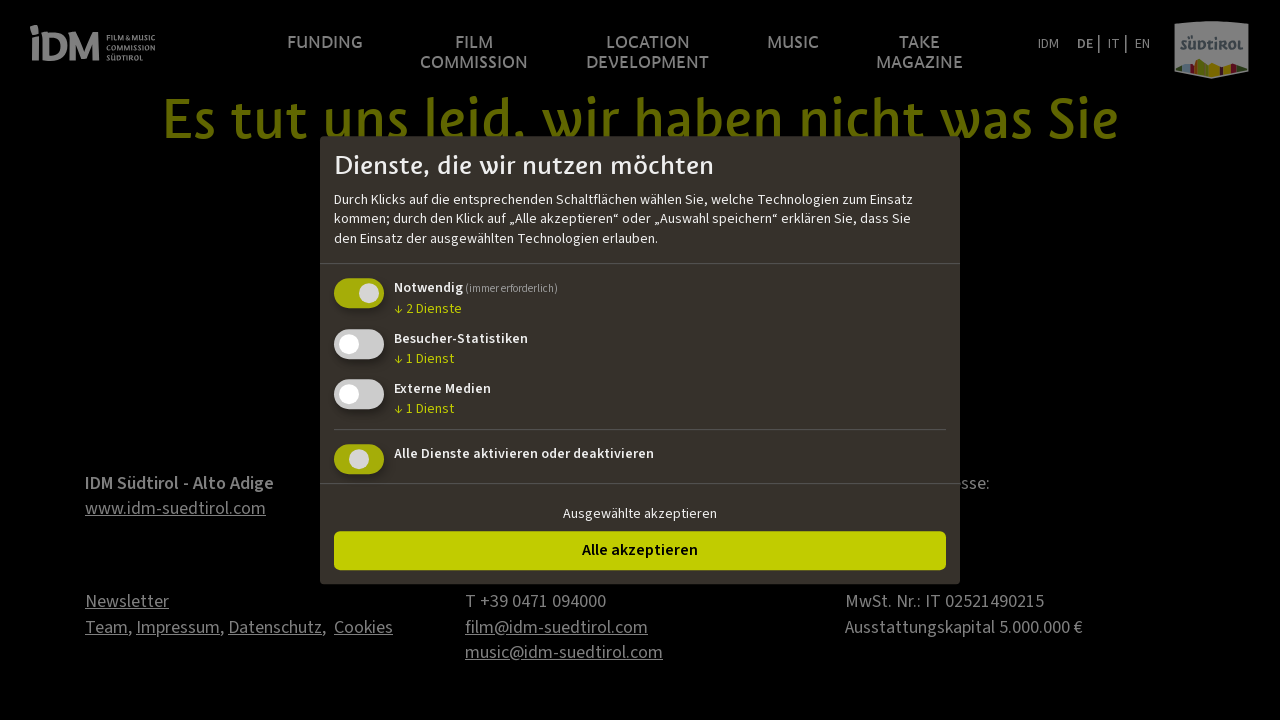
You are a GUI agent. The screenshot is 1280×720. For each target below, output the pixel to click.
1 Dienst (424, 359)
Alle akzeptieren (640, 550)
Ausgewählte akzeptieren (640, 514)
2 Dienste (428, 310)
